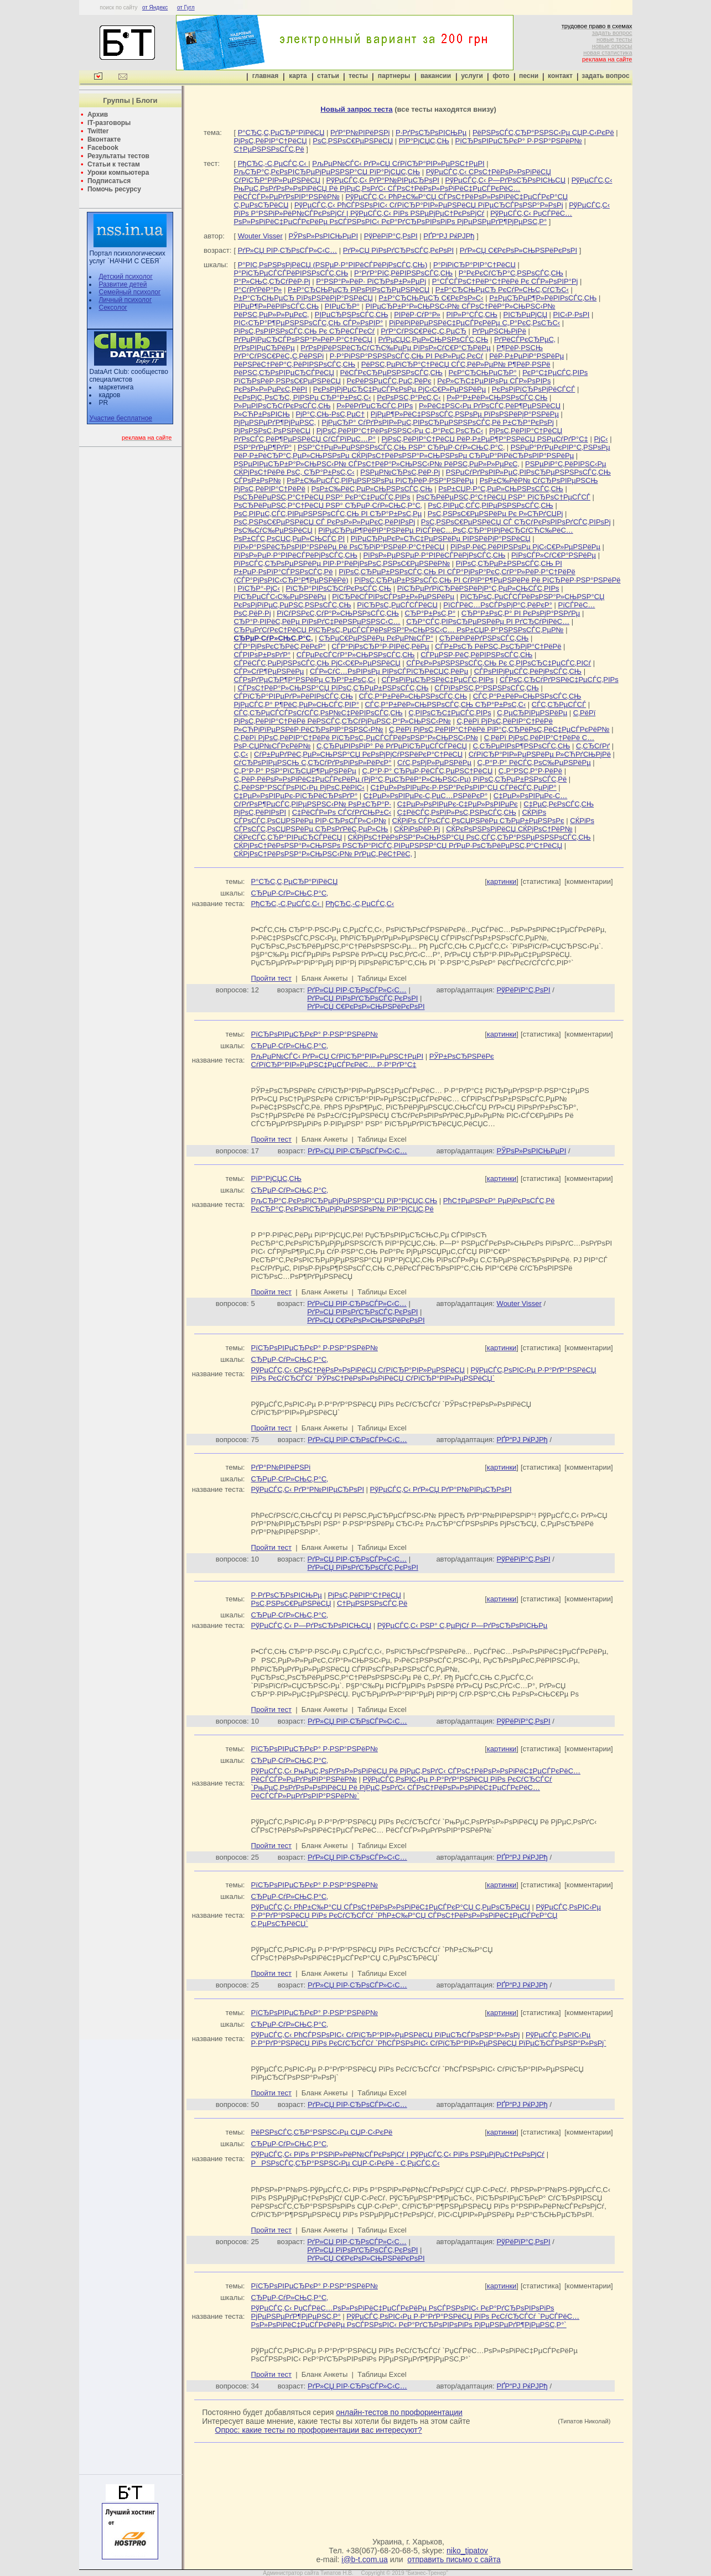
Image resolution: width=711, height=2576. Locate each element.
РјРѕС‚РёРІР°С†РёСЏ (270, 141)
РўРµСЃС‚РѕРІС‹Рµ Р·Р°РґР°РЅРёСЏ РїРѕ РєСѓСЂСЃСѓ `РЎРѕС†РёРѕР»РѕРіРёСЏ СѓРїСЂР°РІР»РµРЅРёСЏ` (423, 1374)
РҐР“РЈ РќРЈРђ (448, 236)
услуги (472, 76)
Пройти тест (271, 978)
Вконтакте (104, 139)
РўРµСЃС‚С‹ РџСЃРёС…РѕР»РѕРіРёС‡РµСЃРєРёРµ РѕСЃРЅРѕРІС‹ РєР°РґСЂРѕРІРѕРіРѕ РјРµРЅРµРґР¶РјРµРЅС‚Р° (402, 217)
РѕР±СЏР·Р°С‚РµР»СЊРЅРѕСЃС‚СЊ (500, 489)
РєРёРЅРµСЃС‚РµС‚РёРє (389, 381)
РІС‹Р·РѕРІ (571, 314)
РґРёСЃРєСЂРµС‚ (525, 339)
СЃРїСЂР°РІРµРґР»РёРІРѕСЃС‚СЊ (292, 696)
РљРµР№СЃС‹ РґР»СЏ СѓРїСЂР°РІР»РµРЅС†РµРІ (398, 163)
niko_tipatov (467, 2550)
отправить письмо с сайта (453, 2559)
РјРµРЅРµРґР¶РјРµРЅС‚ (274, 422)
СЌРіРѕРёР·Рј (417, 829)
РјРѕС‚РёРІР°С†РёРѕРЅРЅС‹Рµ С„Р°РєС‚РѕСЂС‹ (400, 430)
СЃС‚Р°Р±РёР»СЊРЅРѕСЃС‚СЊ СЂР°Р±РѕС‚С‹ (445, 704)
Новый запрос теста (356, 109)
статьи (328, 76)
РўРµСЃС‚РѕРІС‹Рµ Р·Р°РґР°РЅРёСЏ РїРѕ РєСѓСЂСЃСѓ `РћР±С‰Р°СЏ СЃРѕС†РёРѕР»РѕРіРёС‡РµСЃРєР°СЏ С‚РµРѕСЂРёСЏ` (426, 1915)
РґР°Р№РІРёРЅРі (360, 132)
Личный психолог (125, 300)
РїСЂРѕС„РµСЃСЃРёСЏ (397, 605)
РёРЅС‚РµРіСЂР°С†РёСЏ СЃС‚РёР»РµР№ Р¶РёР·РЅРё (456, 364)
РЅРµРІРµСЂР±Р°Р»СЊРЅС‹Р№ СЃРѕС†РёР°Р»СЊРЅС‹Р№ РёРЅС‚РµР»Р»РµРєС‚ (376, 464)
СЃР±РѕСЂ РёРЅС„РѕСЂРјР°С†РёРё (498, 646)
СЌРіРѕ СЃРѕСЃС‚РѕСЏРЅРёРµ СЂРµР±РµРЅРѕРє (478, 820)
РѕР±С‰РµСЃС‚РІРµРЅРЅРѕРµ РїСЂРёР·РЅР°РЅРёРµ (380, 480)
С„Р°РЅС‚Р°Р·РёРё (530, 771)
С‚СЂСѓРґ (593, 746)
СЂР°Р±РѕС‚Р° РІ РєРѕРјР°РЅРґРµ (520, 613)
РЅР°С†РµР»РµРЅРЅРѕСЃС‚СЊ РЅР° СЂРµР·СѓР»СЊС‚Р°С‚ (401, 447)
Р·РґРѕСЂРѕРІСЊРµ (431, 132)
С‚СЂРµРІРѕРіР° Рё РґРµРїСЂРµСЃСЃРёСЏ (391, 746)
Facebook (102, 148)
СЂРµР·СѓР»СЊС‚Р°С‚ (289, 893)
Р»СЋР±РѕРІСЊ (261, 414)
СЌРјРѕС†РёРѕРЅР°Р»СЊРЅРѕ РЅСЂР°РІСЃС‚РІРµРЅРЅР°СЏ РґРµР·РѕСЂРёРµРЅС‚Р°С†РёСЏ (397, 845)
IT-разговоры (109, 123)
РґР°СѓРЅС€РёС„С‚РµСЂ (423, 331)
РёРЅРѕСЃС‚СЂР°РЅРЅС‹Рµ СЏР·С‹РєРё (543, 132)
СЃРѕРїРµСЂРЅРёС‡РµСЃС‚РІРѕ (437, 679)
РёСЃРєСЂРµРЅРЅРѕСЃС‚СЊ (391, 372)
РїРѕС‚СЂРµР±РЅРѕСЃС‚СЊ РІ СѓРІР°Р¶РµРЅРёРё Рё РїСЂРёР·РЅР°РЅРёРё (487, 580)
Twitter (97, 131)
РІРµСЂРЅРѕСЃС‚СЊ (351, 314)
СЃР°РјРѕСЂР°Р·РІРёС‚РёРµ (380, 646)
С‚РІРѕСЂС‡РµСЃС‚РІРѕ (449, 713)
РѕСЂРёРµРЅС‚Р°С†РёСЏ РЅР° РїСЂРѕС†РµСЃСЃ (503, 497)
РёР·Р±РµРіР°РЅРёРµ (526, 356)
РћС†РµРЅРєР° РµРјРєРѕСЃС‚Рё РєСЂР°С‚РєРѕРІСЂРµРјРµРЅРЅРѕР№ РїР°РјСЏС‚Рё (403, 1204)
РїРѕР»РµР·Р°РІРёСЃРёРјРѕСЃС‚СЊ (295, 555)
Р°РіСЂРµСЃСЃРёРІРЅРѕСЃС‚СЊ (290, 273)
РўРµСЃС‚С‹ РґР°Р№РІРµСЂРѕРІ (382, 180)
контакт (560, 76)
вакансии (436, 76)
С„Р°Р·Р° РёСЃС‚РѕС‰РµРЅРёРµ (534, 762)
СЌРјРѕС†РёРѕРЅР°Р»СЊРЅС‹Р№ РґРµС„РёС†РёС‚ (322, 854)
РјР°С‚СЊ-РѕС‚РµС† (330, 414)
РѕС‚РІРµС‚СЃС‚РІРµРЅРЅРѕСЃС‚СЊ (490, 505)
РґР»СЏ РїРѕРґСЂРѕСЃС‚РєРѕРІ (398, 250)
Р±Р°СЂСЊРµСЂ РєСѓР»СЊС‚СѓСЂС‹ (502, 289)
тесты (358, 76)
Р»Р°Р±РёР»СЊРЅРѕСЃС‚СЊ (497, 397)
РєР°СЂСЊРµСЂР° (483, 372)
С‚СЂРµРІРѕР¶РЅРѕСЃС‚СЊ (521, 746)
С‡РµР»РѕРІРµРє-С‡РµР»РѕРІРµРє (457, 804)
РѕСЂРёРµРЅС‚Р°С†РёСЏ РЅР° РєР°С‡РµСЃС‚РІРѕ (321, 497)
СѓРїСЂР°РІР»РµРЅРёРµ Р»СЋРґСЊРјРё (540, 754)
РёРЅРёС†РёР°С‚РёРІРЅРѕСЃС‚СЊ (294, 364)
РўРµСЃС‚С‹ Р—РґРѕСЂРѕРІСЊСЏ (505, 180)
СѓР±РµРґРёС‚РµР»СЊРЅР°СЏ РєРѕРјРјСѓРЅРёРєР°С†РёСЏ (358, 754)
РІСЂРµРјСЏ (525, 314)
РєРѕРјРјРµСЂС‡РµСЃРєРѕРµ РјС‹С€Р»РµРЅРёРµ (399, 389)
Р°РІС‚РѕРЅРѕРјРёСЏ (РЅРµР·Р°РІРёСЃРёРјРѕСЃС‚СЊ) (333, 265)
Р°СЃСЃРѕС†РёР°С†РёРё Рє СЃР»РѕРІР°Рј (505, 281)
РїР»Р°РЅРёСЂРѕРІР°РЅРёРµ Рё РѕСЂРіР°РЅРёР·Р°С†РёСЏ (338, 547)
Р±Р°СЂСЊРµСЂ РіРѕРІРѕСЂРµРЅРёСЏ (358, 289)
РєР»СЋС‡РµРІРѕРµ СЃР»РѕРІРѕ (494, 381)
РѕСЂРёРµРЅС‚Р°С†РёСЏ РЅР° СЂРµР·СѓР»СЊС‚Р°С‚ (327, 505)
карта (298, 76)
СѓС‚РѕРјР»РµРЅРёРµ (434, 762)
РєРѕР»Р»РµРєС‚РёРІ (270, 389)
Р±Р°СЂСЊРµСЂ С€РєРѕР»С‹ (430, 298)
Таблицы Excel (382, 978)
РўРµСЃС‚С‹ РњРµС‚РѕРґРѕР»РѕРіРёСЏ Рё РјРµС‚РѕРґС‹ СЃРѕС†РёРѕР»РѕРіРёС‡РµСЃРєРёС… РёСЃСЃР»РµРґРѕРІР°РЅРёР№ (422, 188)
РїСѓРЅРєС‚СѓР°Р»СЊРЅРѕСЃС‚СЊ (338, 613)
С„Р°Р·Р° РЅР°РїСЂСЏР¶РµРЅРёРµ (294, 771)
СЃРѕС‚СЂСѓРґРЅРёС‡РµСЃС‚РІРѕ (559, 679)
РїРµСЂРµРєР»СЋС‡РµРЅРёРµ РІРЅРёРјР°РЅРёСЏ (441, 538)
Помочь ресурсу (114, 189)
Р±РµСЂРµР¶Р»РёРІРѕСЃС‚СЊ (542, 298)
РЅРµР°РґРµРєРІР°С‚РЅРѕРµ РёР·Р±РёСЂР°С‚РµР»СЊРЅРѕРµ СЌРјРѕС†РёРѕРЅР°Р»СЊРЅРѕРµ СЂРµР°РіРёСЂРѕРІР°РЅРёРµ (421, 451)
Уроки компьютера (118, 172)
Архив (97, 114)
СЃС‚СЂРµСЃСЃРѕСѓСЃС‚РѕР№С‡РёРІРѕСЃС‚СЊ (317, 713)
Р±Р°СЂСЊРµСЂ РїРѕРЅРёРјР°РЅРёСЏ (302, 298)
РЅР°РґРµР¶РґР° (262, 447)
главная (265, 76)
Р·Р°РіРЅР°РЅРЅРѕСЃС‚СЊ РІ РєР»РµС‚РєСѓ (407, 356)
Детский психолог (125, 276)
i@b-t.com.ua (364, 2559)
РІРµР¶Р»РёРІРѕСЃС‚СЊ (276, 306)
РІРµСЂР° (342, 306)
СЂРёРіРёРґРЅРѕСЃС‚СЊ (484, 638)
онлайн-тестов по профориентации (399, 2412)
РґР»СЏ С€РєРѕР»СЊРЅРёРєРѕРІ (518, 250)
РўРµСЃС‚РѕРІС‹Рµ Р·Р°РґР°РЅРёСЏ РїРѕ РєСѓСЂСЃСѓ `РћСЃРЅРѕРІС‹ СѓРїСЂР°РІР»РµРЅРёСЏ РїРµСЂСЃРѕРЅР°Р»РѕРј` (428, 2039)
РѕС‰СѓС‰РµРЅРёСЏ (272, 530)
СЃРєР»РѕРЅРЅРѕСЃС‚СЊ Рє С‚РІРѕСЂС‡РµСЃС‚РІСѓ (498, 663)
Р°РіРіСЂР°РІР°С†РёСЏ (474, 265)
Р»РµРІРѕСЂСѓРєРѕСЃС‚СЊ (281, 406)
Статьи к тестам (113, 164)
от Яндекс (155, 7)
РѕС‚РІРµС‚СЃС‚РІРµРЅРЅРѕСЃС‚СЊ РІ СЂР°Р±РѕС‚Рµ (327, 513)
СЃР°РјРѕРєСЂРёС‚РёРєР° (279, 646)
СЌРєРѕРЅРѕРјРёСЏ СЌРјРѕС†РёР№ (509, 829)
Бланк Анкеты (324, 978)
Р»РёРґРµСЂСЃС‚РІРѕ (374, 406)
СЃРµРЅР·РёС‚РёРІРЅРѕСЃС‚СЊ (476, 654)
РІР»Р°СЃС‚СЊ (471, 314)
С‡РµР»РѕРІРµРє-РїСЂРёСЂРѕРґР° (295, 796)
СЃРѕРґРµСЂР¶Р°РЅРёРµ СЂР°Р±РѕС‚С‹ (304, 679)
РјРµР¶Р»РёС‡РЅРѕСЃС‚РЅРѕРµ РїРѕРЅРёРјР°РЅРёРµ (465, 414)
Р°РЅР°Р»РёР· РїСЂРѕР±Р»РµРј (371, 281)
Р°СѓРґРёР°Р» (257, 289)
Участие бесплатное (120, 418)
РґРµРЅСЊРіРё (499, 331)
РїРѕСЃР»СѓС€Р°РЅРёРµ (553, 555)
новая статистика (607, 52)
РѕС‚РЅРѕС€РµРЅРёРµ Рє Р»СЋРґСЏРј (495, 513)
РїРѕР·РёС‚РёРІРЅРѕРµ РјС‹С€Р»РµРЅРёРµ (525, 547)
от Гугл (186, 7)
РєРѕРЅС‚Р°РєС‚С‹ (408, 397)
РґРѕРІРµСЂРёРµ (263, 348)
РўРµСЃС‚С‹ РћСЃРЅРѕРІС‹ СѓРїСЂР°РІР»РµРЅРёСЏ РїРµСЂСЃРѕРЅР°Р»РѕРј (428, 205)
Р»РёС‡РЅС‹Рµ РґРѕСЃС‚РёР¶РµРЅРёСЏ (490, 406)
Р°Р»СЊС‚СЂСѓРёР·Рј (271, 281)
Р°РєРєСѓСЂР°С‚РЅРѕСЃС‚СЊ (511, 273)
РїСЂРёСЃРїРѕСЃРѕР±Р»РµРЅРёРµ (393, 596)
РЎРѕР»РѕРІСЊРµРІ (323, 236)
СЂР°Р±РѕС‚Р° (430, 613)
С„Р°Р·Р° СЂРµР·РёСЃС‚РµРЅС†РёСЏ (427, 771)
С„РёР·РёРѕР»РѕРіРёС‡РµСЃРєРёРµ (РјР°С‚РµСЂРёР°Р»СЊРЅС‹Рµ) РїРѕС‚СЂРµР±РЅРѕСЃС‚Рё (400, 779)
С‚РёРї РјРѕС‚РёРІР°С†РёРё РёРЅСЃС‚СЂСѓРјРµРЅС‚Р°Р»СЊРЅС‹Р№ (414, 717)
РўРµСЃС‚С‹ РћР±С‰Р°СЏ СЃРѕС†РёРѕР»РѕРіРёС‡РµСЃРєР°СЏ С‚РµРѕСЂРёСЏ (390, 1907)
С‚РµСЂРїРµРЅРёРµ (532, 713)
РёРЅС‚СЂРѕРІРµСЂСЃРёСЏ (283, 372)
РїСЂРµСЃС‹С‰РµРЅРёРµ (279, 596)
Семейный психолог (129, 292)
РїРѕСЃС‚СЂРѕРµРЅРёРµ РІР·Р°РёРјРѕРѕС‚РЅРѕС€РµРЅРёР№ (341, 563)
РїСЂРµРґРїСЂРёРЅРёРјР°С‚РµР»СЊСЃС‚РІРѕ (478, 588)
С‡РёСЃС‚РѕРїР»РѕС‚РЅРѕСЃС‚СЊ (456, 812)
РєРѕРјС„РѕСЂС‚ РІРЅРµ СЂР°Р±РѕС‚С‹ (302, 397)
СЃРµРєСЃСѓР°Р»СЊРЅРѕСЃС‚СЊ (356, 654)
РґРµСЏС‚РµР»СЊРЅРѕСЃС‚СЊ (433, 339)
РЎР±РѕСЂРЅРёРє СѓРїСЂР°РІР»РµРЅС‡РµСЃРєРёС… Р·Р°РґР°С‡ (372, 1060)
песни (528, 76)
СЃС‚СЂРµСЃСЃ (559, 704)
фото (500, 76)
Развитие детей (122, 284)
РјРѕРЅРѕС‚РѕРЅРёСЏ (271, 430)
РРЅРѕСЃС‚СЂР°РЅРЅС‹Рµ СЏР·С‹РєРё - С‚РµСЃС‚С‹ (345, 2163)
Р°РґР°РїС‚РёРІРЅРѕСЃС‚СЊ (403, 273)
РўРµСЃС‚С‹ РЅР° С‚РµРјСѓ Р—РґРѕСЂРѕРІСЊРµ (462, 1625)
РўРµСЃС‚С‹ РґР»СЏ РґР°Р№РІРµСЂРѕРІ (441, 1489)
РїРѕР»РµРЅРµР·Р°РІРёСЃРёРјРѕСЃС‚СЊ (434, 555)
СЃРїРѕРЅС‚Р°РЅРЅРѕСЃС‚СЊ (486, 688)
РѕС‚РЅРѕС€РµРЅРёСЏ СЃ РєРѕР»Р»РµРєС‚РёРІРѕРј (324, 522)
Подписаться (109, 181)
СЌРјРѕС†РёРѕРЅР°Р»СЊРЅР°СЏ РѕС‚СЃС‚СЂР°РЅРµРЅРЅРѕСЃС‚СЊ (469, 837)
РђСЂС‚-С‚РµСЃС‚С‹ (273, 163)
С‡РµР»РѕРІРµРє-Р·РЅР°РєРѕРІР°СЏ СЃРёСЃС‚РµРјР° (463, 787)
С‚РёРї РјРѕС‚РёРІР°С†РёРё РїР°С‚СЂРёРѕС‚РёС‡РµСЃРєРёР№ (499, 729)
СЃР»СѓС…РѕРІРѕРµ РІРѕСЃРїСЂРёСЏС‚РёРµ (389, 671)
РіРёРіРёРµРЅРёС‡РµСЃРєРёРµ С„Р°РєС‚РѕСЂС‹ (474, 323)
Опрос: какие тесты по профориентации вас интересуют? (318, 2430)
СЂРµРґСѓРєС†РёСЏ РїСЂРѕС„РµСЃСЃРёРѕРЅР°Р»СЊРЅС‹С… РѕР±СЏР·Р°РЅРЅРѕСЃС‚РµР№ (398, 630)
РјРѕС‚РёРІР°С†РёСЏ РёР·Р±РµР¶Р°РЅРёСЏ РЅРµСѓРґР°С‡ (484, 439)
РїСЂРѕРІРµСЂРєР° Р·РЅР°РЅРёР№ (518, 141)
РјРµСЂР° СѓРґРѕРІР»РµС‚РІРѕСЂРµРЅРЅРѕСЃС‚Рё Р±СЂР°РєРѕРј (437, 422)
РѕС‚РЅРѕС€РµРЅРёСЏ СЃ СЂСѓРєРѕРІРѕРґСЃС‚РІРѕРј (516, 522)
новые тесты (614, 39)
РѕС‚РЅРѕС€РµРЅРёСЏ (353, 141)
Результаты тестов (118, 156)
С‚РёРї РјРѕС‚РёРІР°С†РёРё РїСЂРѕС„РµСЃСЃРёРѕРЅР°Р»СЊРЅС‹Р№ (355, 737)
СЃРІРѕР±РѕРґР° (261, 654)
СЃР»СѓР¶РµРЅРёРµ (268, 671)
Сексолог (112, 307)
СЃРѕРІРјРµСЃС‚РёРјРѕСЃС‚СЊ (528, 671)
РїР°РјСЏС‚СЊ (424, 141)
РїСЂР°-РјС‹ (258, 588)
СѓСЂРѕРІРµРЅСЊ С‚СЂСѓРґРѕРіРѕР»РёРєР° (312, 762)
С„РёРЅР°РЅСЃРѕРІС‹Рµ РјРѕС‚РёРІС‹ (298, 787)
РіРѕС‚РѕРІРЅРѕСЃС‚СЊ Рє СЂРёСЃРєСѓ (304, 331)
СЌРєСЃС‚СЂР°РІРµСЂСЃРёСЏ (287, 837)
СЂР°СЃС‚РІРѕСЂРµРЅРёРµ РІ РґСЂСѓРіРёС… (487, 621)
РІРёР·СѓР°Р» (417, 314)
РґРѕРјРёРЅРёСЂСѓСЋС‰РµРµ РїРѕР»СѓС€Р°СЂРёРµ (395, 348)
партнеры (394, 76)
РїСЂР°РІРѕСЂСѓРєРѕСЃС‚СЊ (338, 588)
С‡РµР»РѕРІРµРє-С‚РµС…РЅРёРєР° (425, 796)
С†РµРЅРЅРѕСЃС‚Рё (268, 149)
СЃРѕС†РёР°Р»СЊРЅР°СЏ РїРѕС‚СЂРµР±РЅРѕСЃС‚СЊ (332, 688)
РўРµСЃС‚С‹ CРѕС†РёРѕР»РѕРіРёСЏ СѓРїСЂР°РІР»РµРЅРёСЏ (358, 1370)
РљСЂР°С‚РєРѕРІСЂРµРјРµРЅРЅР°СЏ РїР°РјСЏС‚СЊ (326, 172)
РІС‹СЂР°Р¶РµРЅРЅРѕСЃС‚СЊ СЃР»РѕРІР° (308, 323)
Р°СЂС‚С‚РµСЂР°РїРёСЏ (281, 132)
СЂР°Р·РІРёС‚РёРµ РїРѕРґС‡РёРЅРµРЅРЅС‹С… (316, 621)
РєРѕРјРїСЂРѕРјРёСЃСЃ (533, 389)
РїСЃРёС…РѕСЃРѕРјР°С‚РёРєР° (497, 605)
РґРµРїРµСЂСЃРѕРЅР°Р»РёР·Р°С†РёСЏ (302, 339)
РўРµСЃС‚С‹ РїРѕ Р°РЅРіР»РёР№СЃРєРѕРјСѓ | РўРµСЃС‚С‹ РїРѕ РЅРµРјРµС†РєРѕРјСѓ (421, 209)
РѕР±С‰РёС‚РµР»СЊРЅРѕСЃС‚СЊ (371, 489)
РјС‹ (601, 439)
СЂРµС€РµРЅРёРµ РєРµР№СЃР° (376, 638)
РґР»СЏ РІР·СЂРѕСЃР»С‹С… (288, 250)
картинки (502, 881)
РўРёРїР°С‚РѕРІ (391, 236)
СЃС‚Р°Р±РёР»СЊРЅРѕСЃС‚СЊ (413, 696)
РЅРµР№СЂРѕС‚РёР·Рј (400, 472)
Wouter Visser (260, 236)
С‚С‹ (240, 754)
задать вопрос (612, 32)
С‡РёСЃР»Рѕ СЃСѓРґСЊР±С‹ (342, 812)
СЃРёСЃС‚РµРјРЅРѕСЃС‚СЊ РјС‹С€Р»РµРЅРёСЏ (316, 663)
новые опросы (612, 46)
